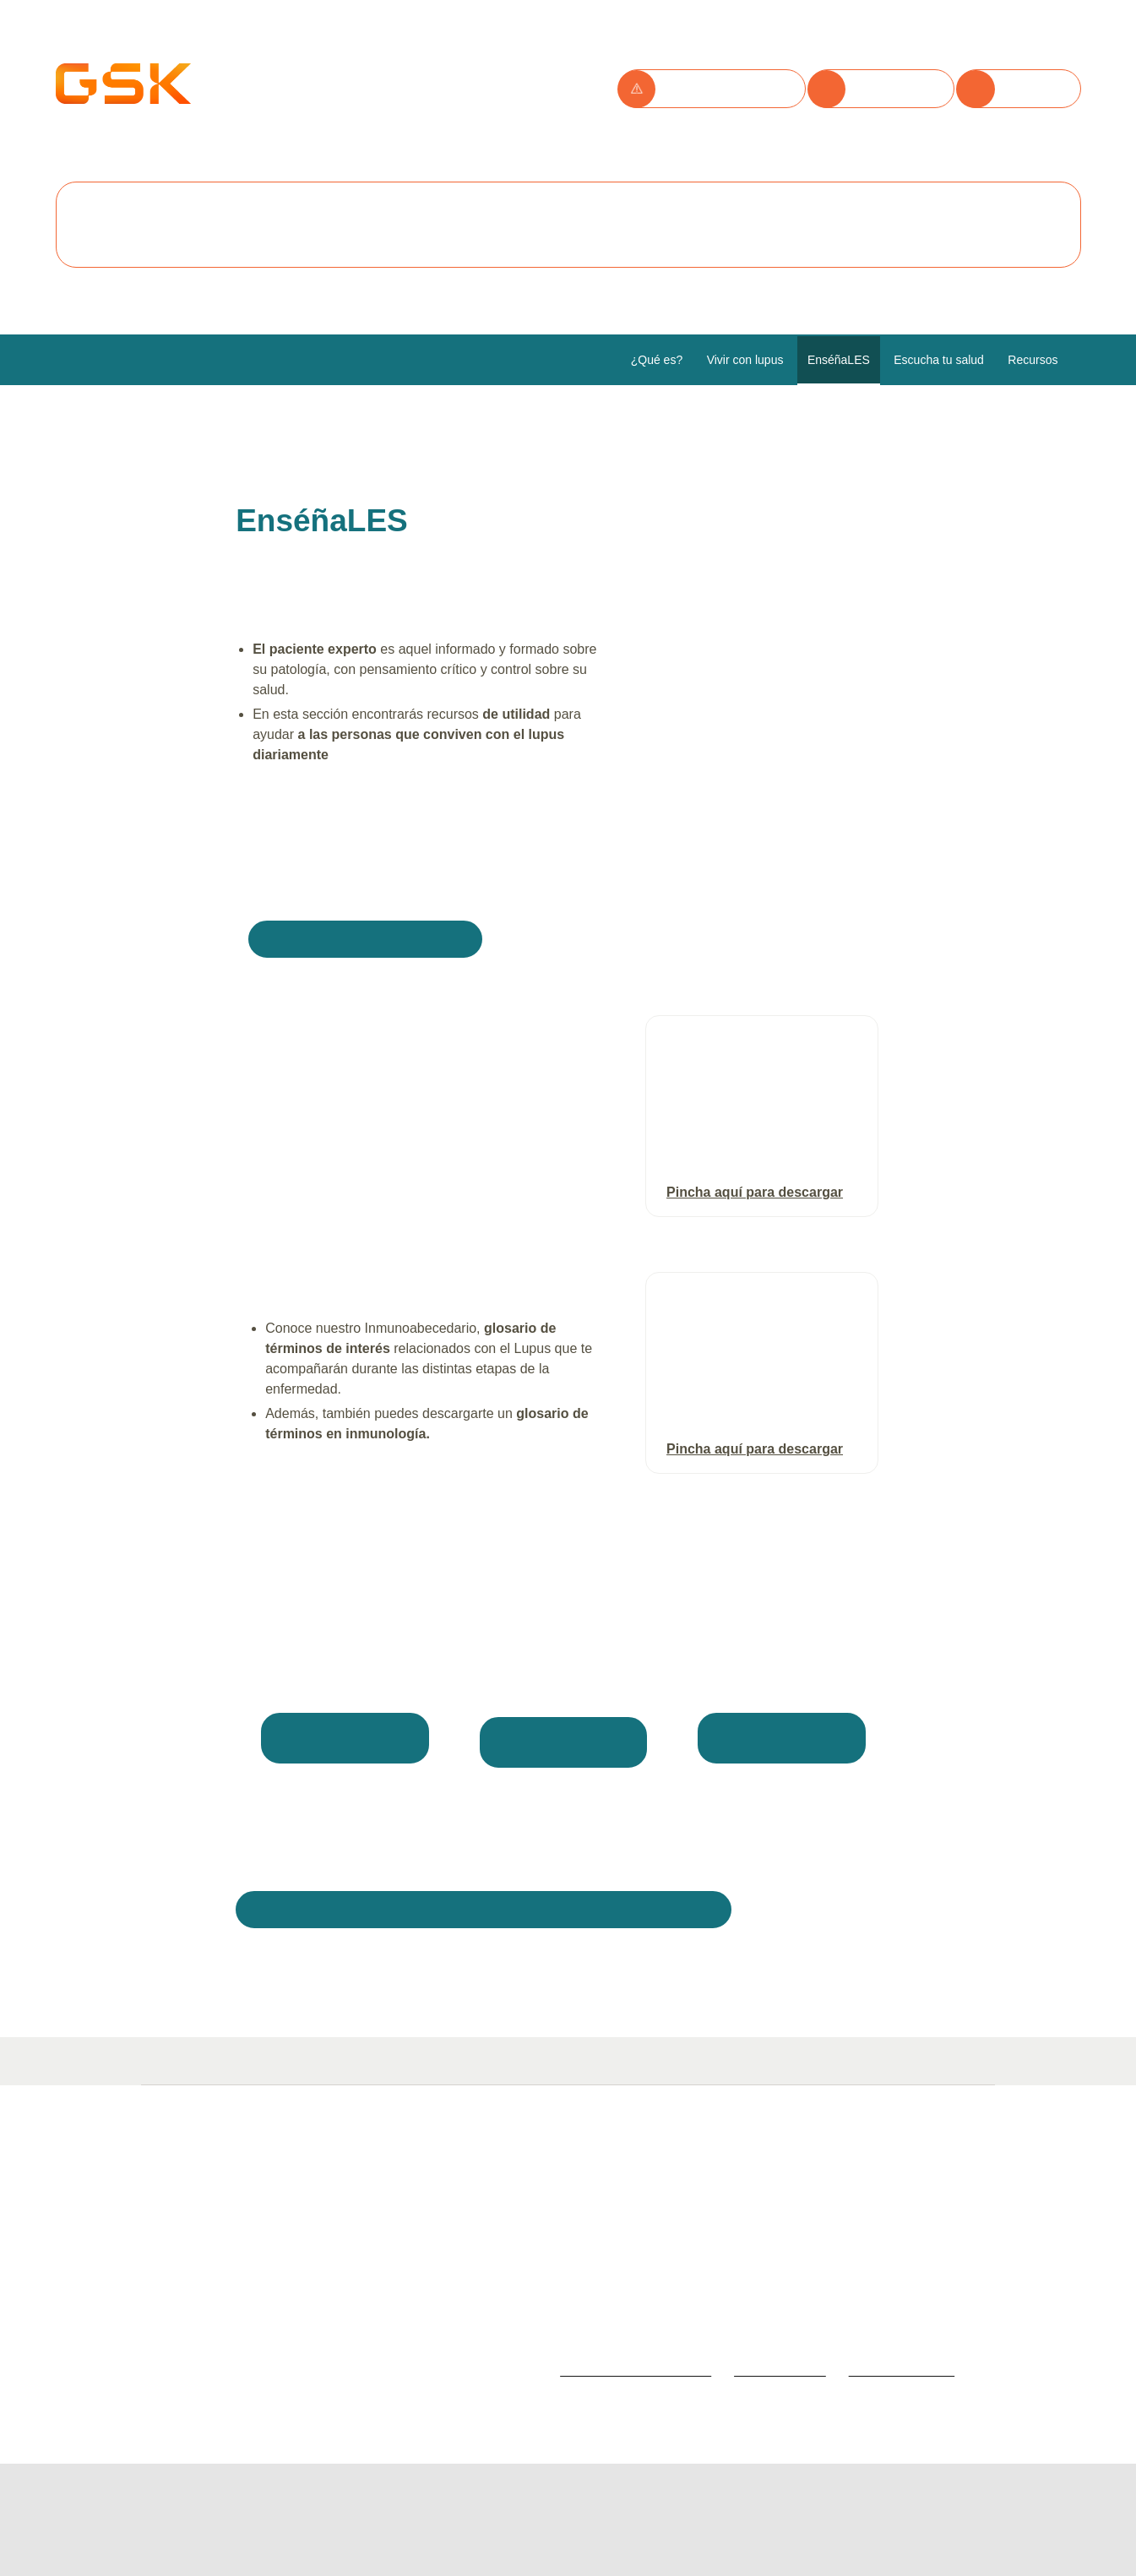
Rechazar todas (381, 227)
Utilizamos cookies (248, 59)
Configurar (522, 227)
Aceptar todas (229, 227)
